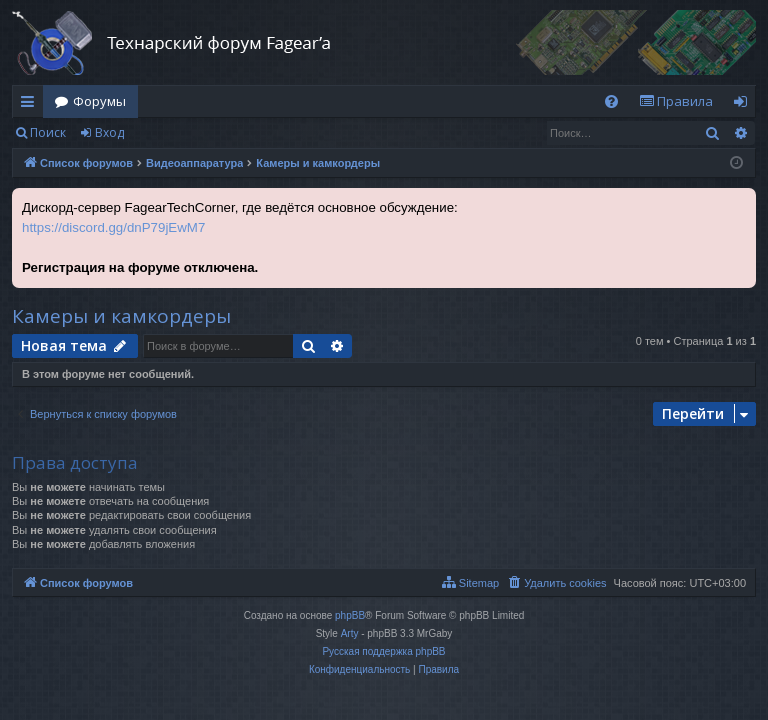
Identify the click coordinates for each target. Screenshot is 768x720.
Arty (350, 633)
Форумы (99, 101)
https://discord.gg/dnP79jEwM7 (113, 227)
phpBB (350, 615)
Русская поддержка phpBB (383, 651)
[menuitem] (611, 101)
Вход (109, 132)
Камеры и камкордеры (121, 316)
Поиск (48, 132)
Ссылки (31, 105)
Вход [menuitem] (744, 105)
